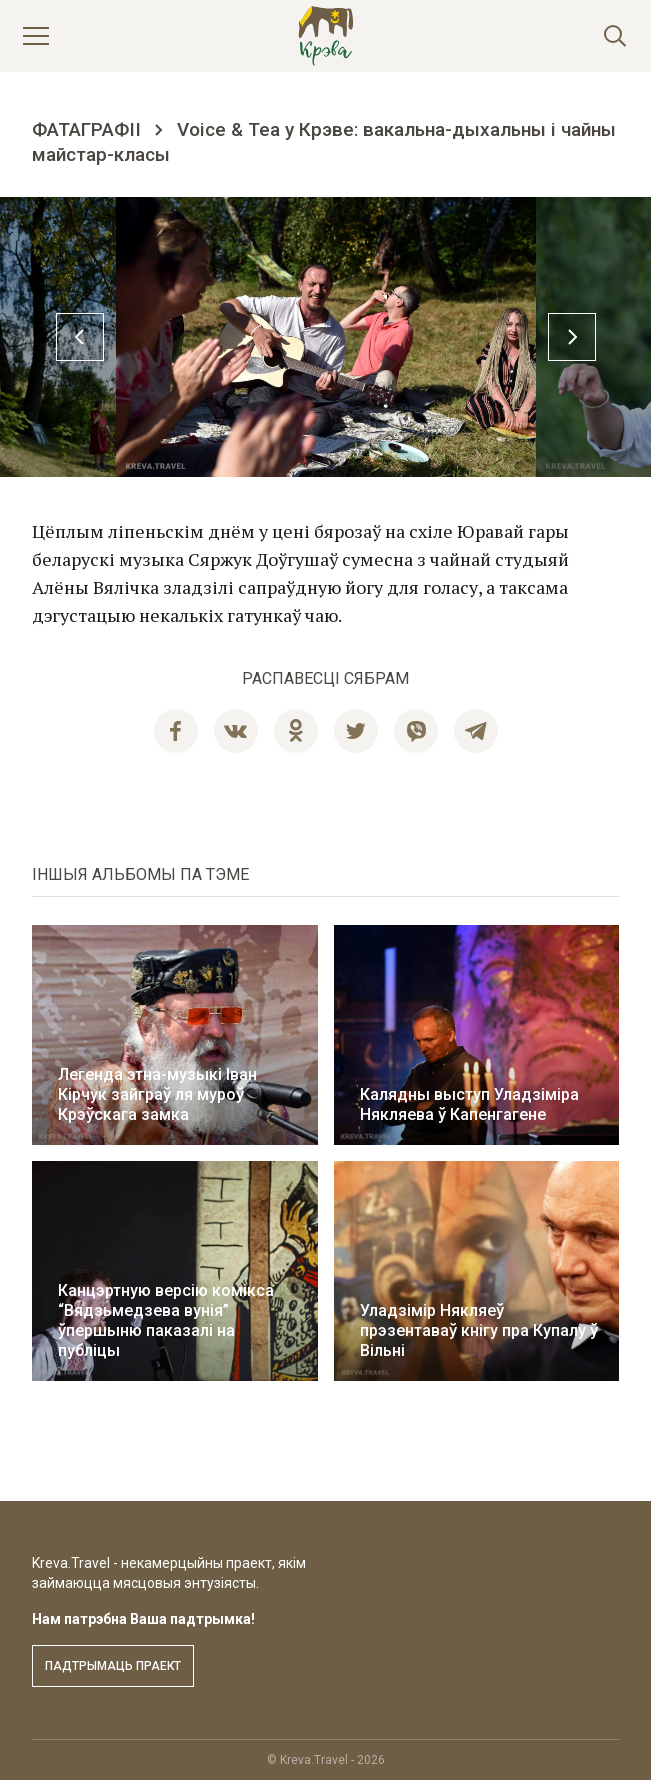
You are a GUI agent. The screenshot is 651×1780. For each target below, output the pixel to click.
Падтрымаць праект (113, 1666)
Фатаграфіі (86, 129)
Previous (80, 337)
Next (572, 337)
